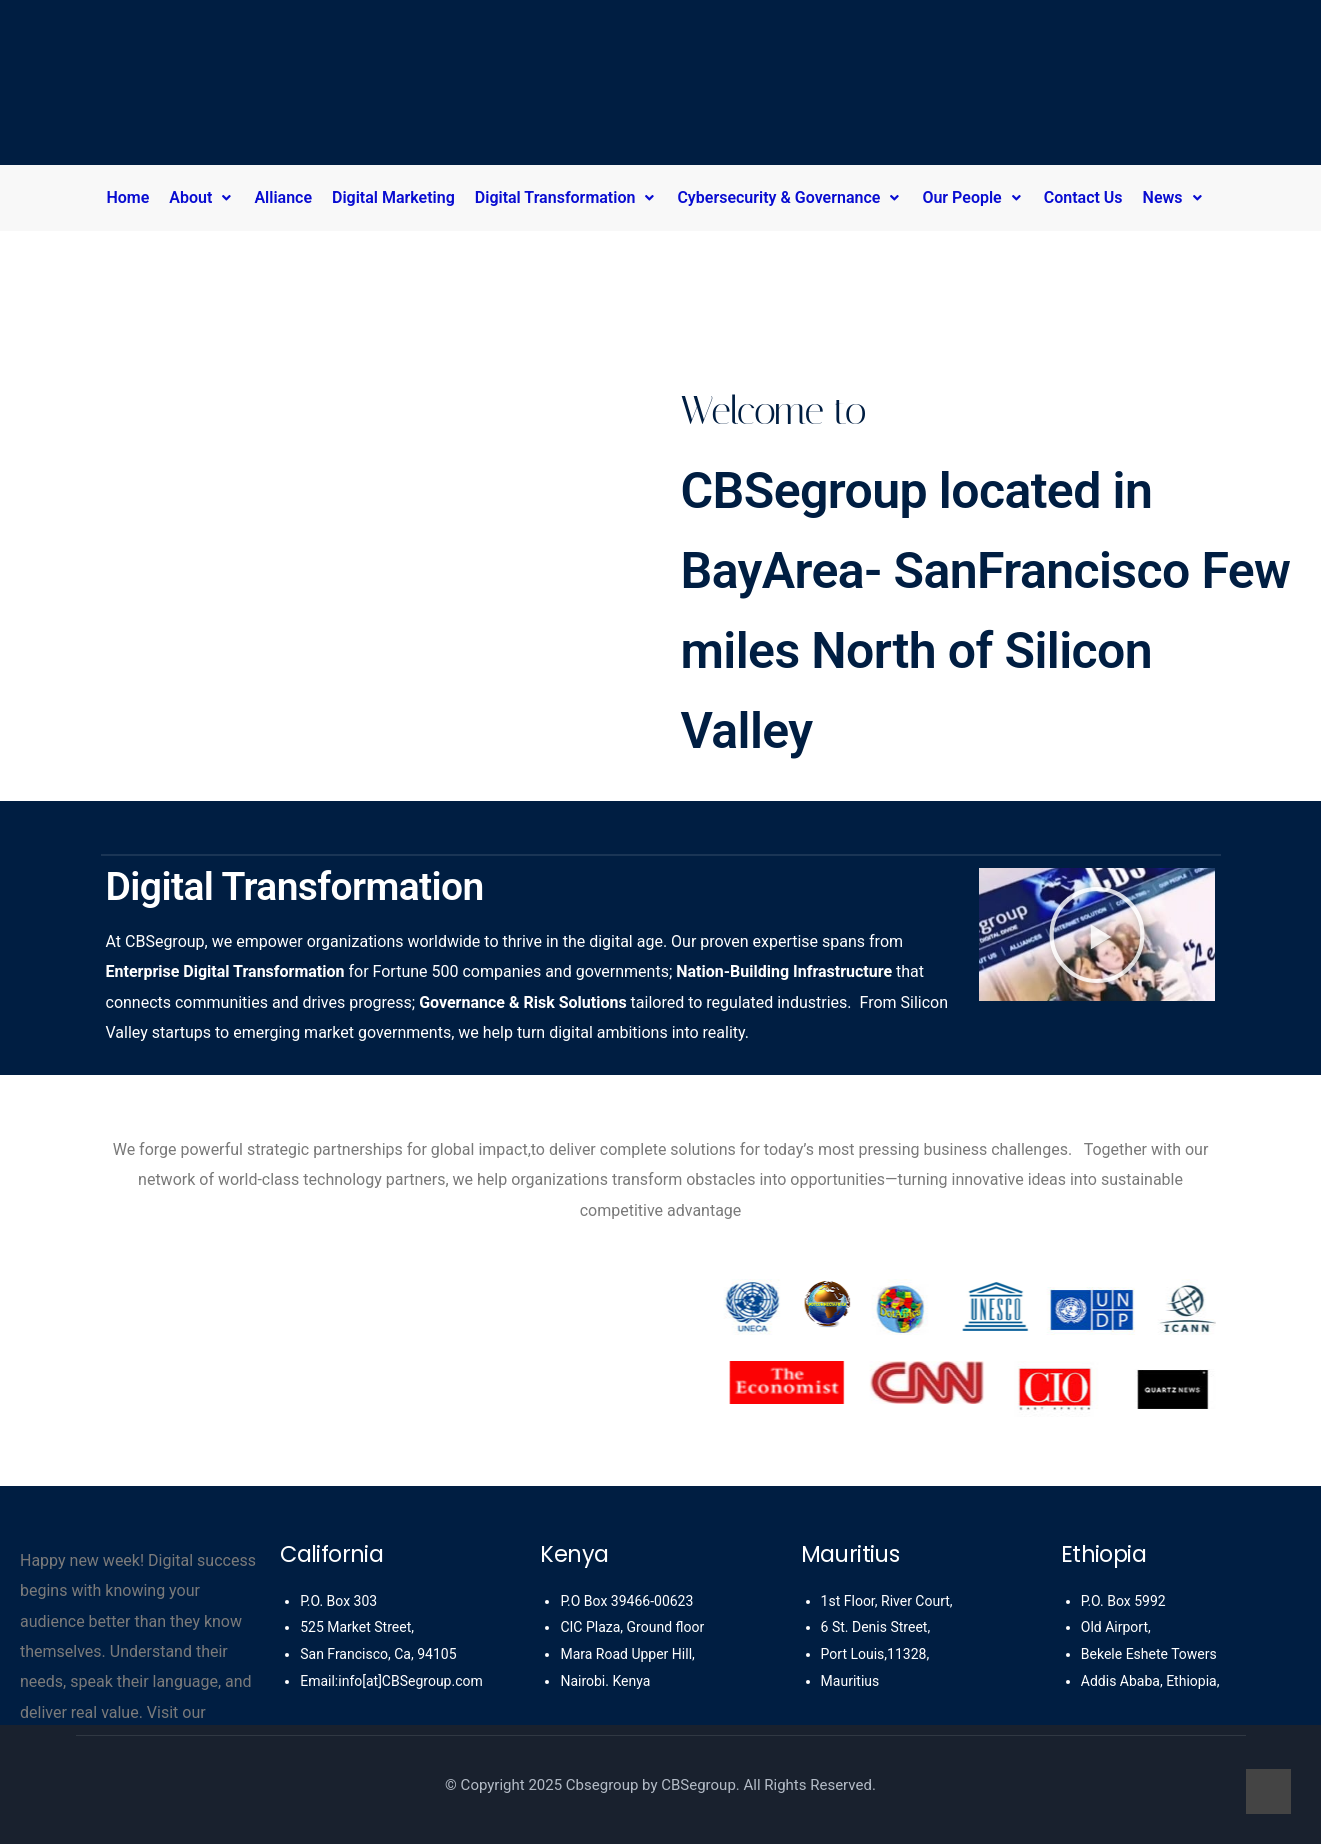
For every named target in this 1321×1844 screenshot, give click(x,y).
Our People (972, 197)
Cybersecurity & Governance (789, 197)
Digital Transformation (566, 197)
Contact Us (1083, 197)
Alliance (283, 197)
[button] (206, 198)
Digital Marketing (393, 197)
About (201, 197)
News (1174, 197)
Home (127, 197)
